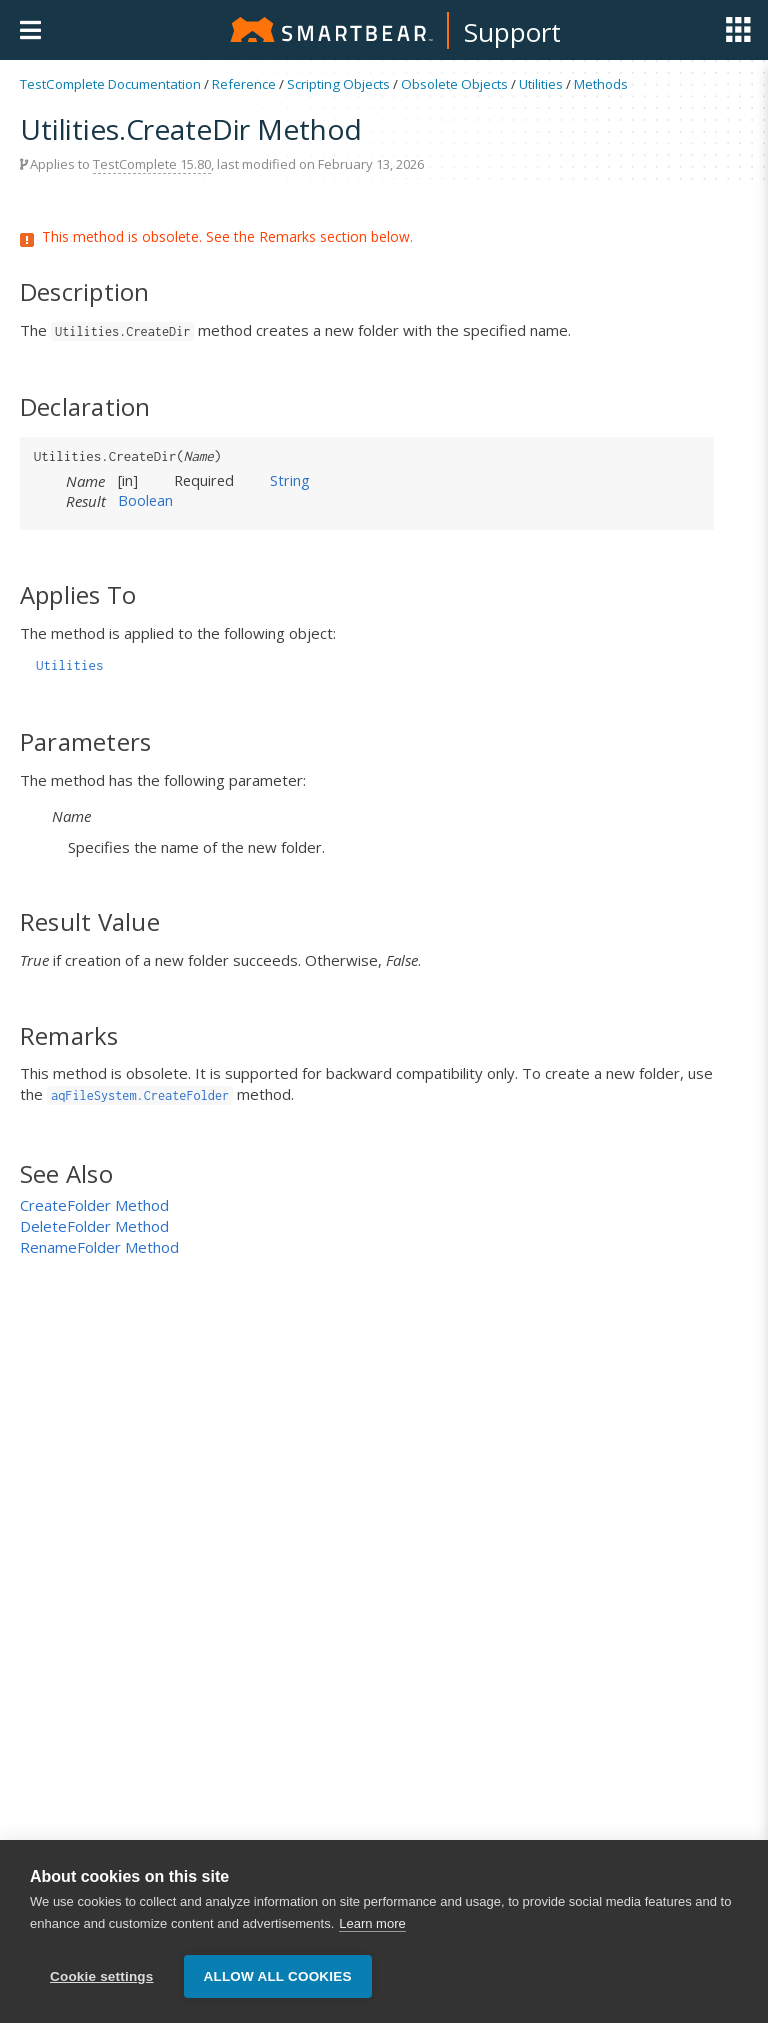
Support (512, 32)
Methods (601, 84)
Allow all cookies (278, 1976)
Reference (244, 84)
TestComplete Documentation (110, 84)
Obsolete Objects (454, 84)
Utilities (541, 84)
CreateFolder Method (94, 1205)
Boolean (145, 500)
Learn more (372, 1923)
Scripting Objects (338, 84)
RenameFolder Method (99, 1247)
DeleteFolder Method (94, 1226)
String (290, 480)
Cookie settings (102, 1976)
